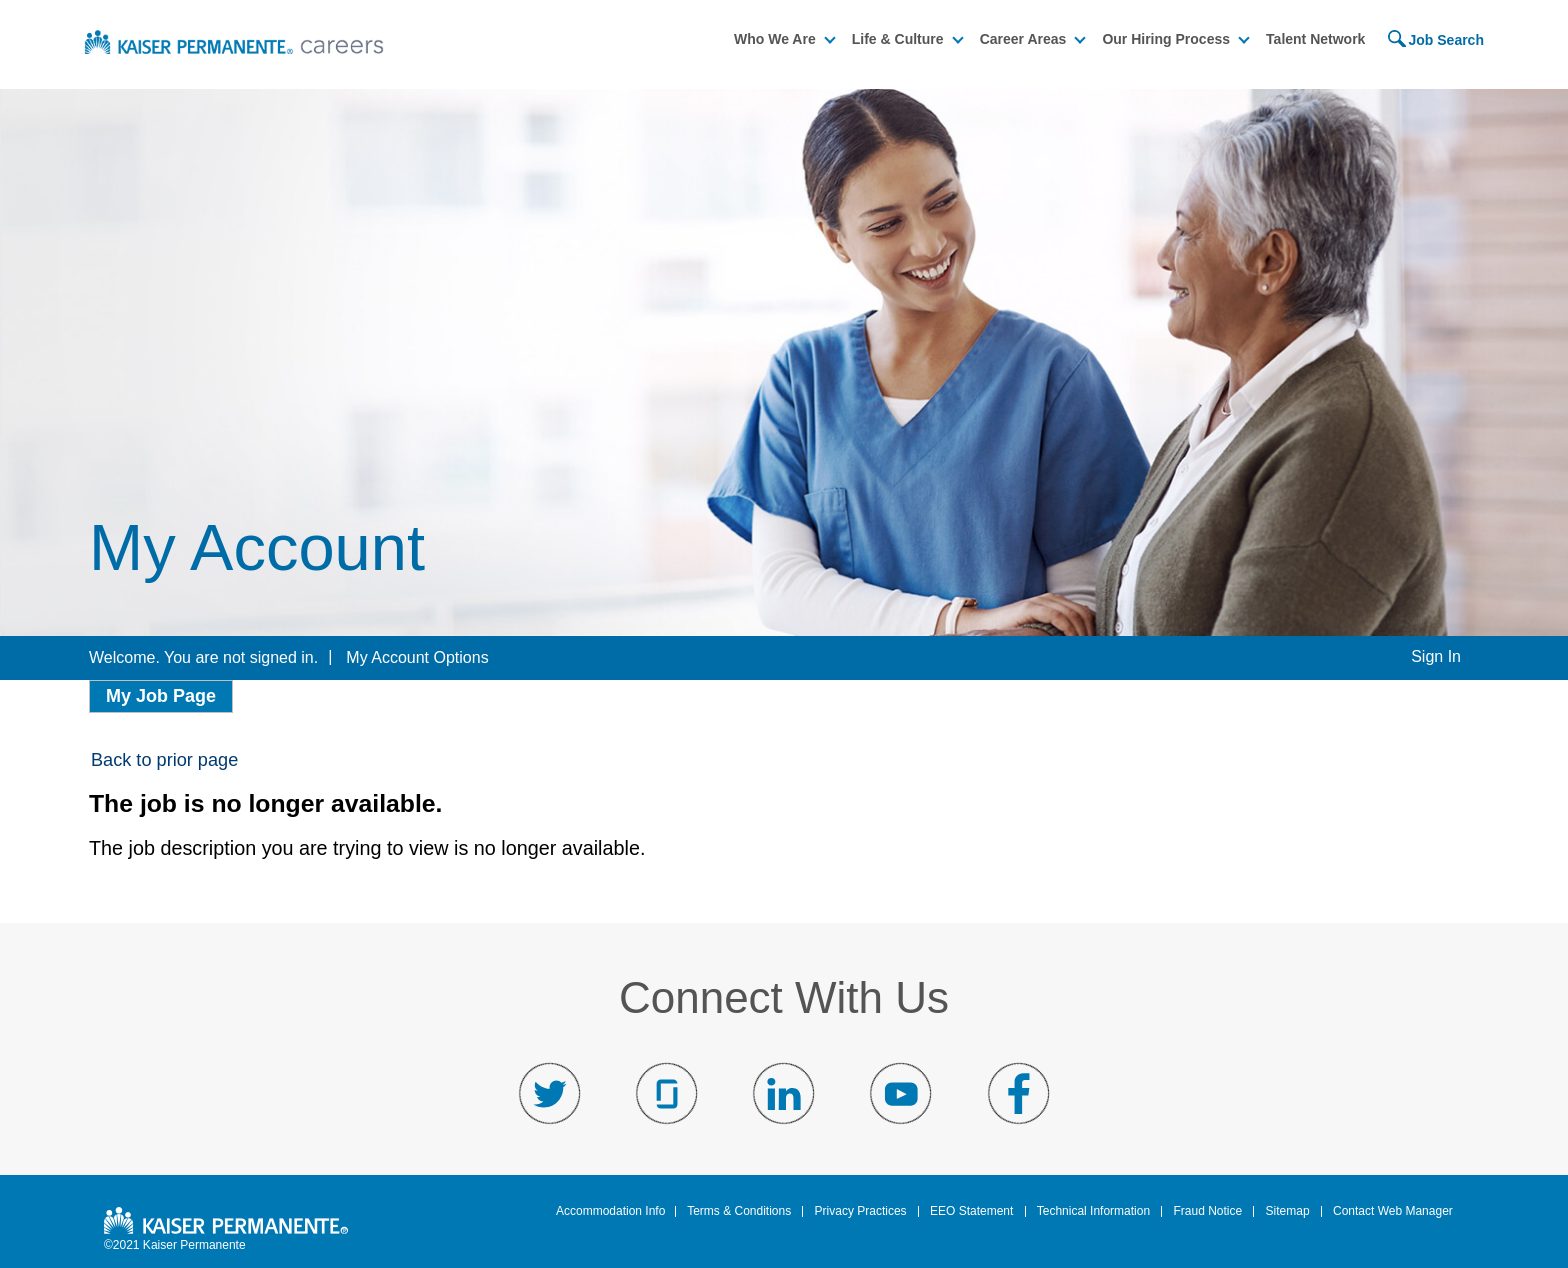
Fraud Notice (1207, 1209)
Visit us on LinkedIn (784, 1092)
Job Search (1445, 38)
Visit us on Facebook (1018, 1092)
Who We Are (775, 37)
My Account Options (417, 655)
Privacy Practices (861, 1209)
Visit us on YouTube (901, 1092)
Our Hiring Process (1166, 37)
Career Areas (1023, 37)
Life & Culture (898, 37)
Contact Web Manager (1393, 1209)
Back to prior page (164, 758)
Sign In (1436, 654)
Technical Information (1093, 1209)
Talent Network (1315, 37)
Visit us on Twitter (550, 1092)
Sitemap (1288, 1209)
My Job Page (161, 694)
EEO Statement (971, 1209)
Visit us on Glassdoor (667, 1092)
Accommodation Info (610, 1209)
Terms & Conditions (739, 1209)
